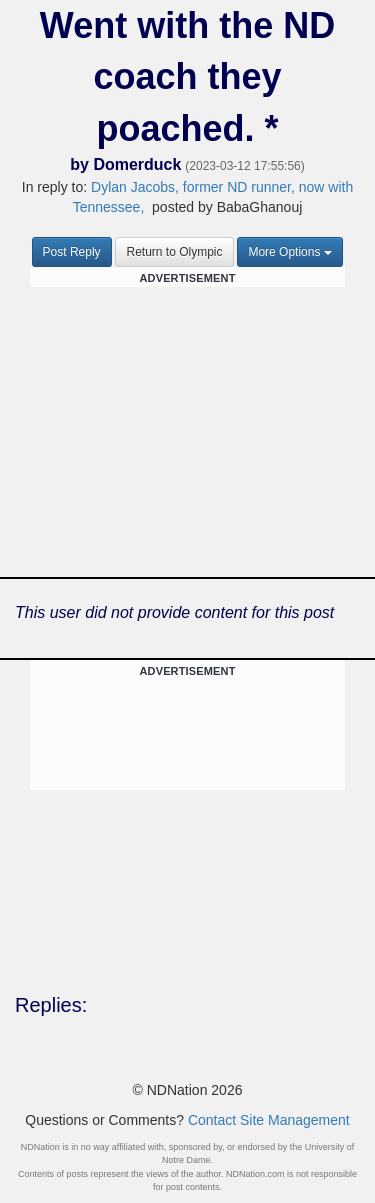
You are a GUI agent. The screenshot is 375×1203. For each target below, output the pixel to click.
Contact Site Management (269, 1120)
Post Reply (72, 252)
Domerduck (137, 164)
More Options (290, 252)
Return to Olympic (174, 252)
